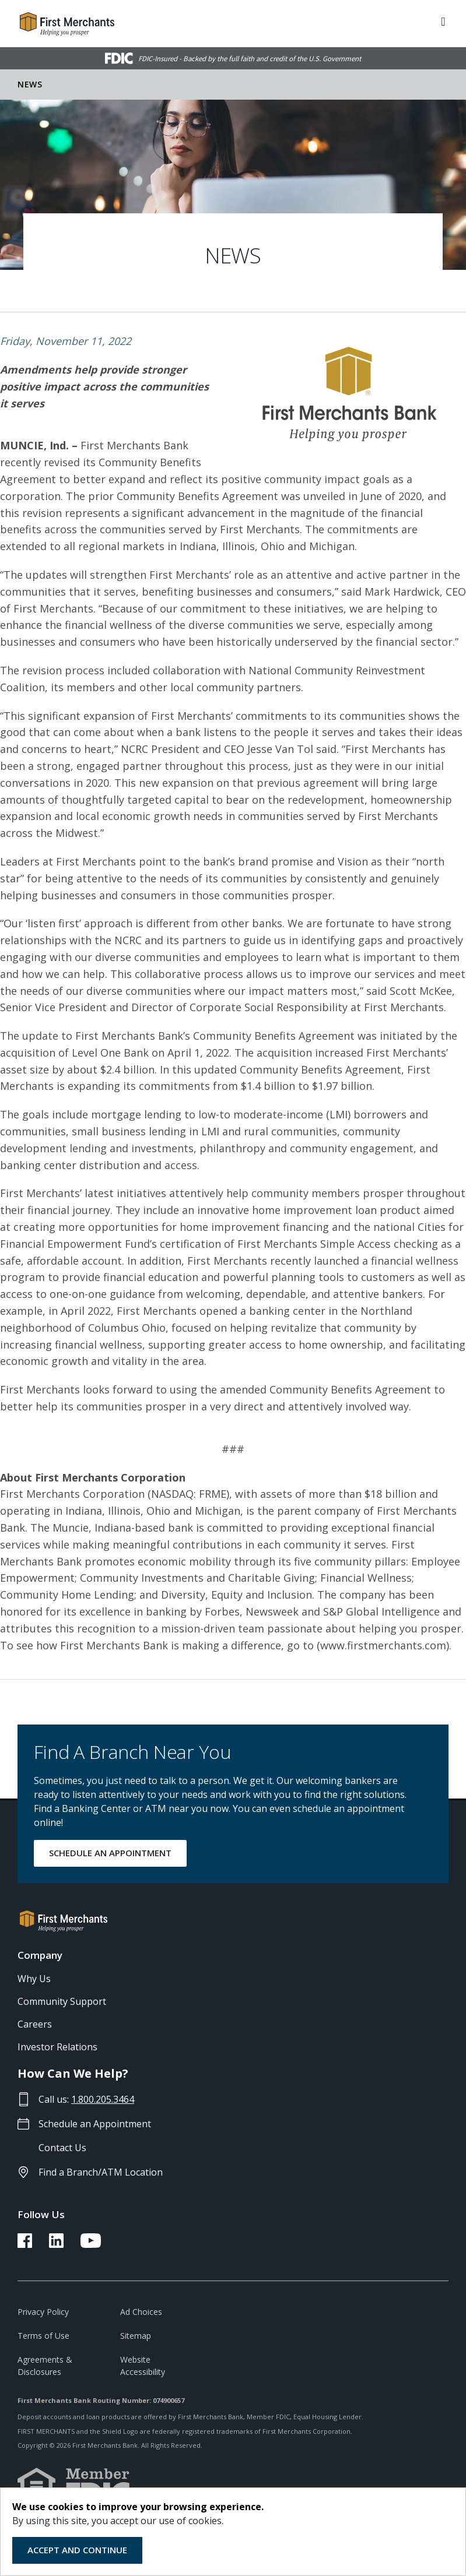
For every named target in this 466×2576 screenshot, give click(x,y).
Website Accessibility (142, 2365)
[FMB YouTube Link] (90, 2244)
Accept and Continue (77, 2550)
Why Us (34, 1978)
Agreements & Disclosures (44, 2365)
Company (39, 1955)
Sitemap (135, 2335)
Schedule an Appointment (94, 2123)
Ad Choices (141, 2311)
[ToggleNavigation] (443, 20)
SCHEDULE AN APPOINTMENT (110, 1853)
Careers (34, 2024)
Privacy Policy (43, 2311)
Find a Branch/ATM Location (100, 2172)
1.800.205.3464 (102, 2099)
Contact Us (62, 2147)
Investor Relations (57, 2046)
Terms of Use (43, 2335)
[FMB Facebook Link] (24, 2244)
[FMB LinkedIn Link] (56, 2244)
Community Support (61, 2001)
